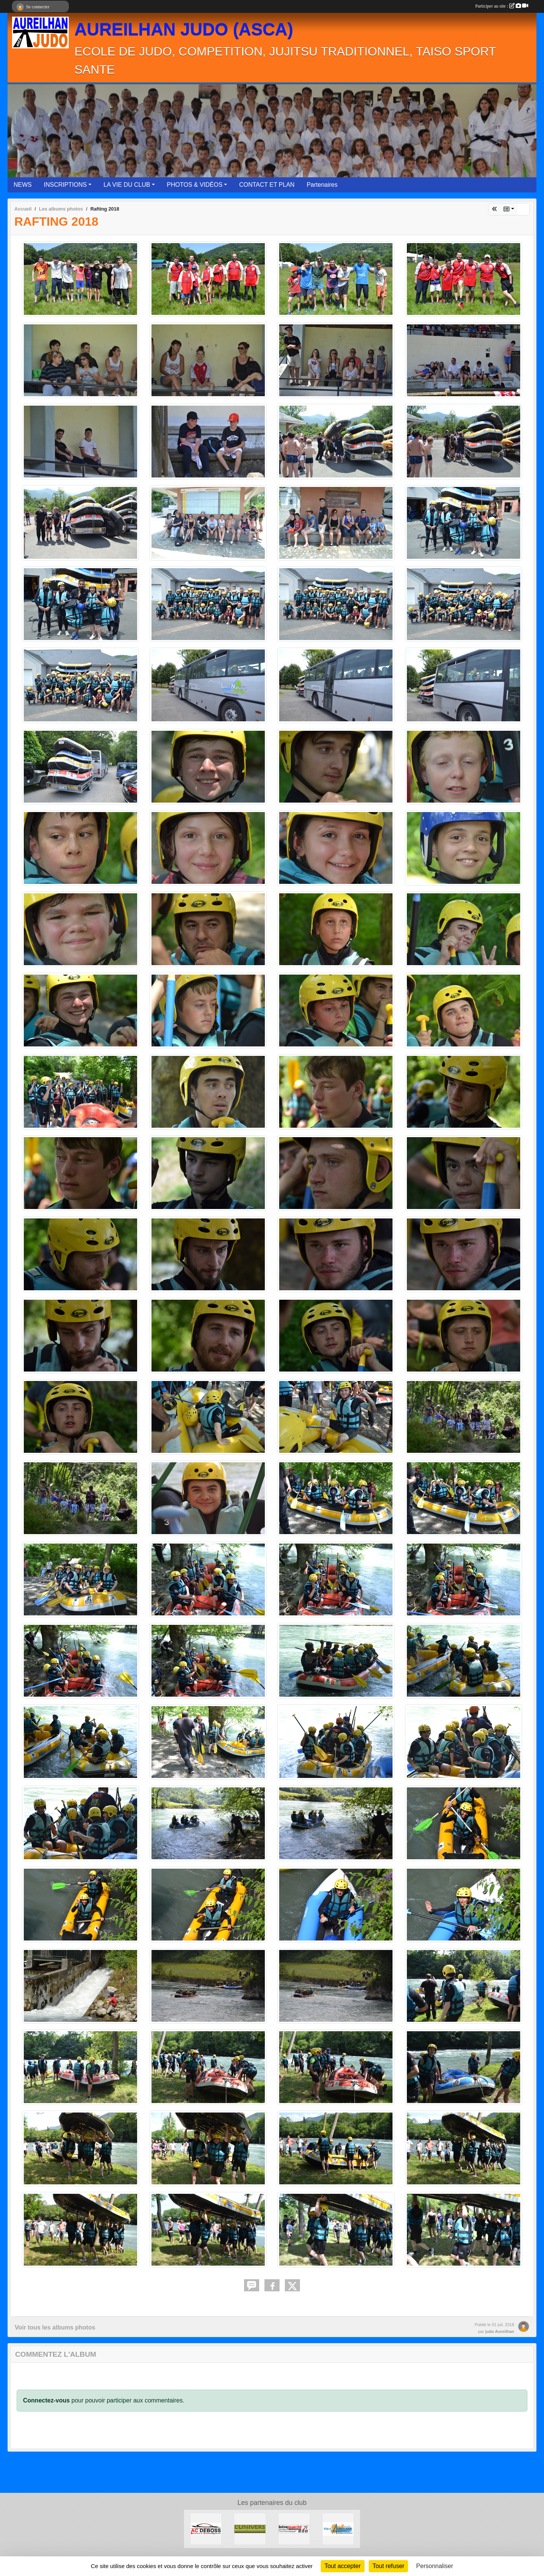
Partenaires (322, 184)
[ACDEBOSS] (206, 2528)
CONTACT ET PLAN (267, 184)
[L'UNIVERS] (250, 2528)
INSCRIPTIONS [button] (65, 184)
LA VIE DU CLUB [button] (127, 184)
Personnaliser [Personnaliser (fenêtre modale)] (434, 2566)
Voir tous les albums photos (55, 2327)
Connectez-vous (46, 2400)
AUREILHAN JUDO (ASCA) (183, 29)
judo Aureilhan (499, 2331)
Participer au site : (501, 6)
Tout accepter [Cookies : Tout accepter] (343, 2566)
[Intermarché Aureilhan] (294, 2528)
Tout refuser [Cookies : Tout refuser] (388, 2566)
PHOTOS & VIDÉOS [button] (195, 184)
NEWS (23, 184)
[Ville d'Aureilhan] (338, 2528)
